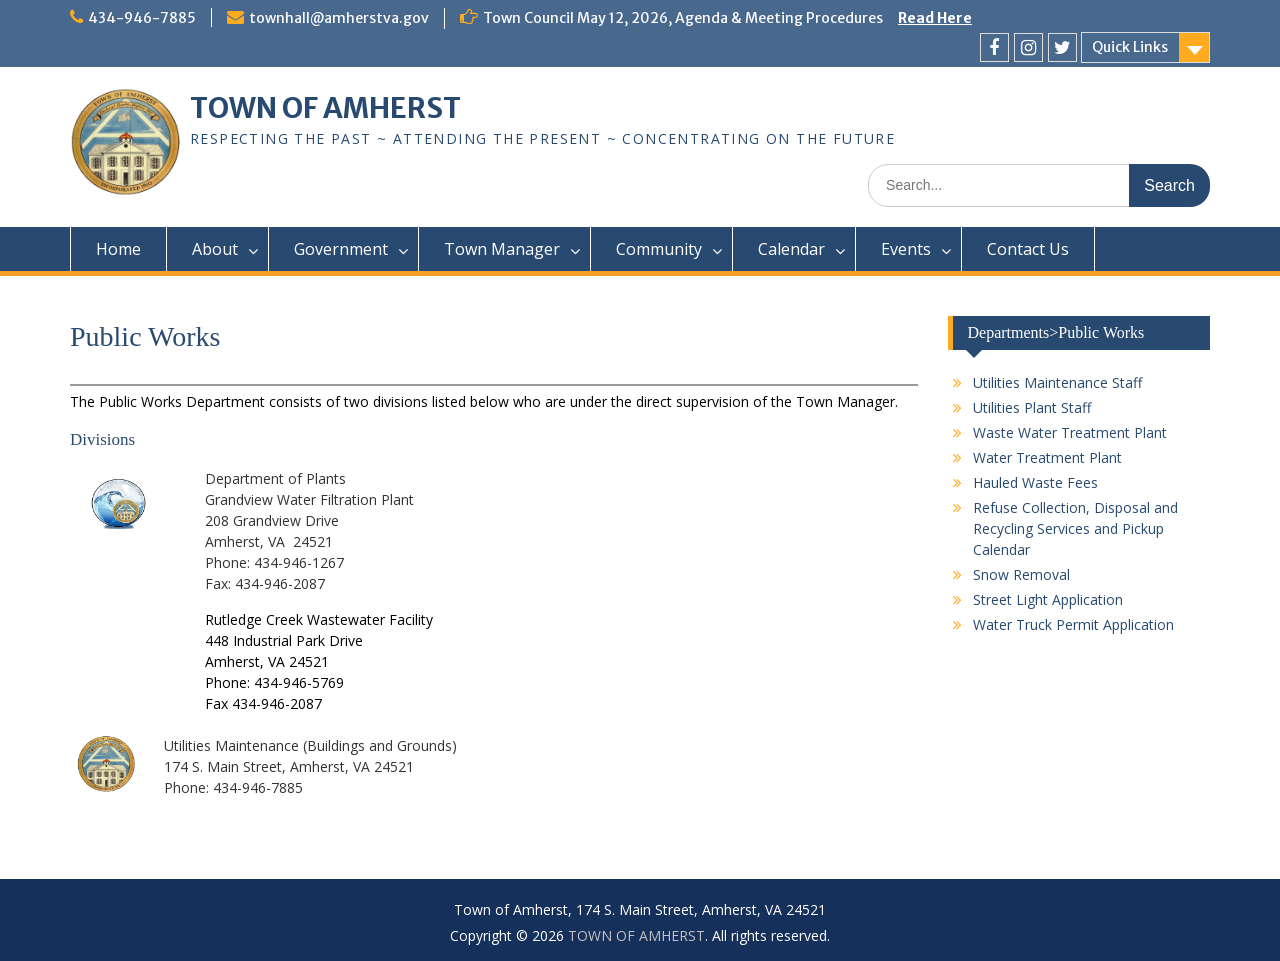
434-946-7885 (142, 18)
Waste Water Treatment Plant (1070, 432)
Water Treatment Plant (1047, 457)
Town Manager (502, 249)
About (215, 249)
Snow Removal (1021, 574)
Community (659, 249)
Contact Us (1028, 249)
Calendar (791, 249)
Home (118, 249)
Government (341, 249)
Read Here (935, 18)
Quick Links (1130, 47)
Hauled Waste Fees (1035, 482)
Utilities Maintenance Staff (1057, 382)
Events (906, 249)
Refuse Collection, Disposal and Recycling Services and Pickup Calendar (1075, 528)
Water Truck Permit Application (1073, 624)
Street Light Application (1048, 599)
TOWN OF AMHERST (325, 108)
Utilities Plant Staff (1032, 407)
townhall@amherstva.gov (339, 18)
